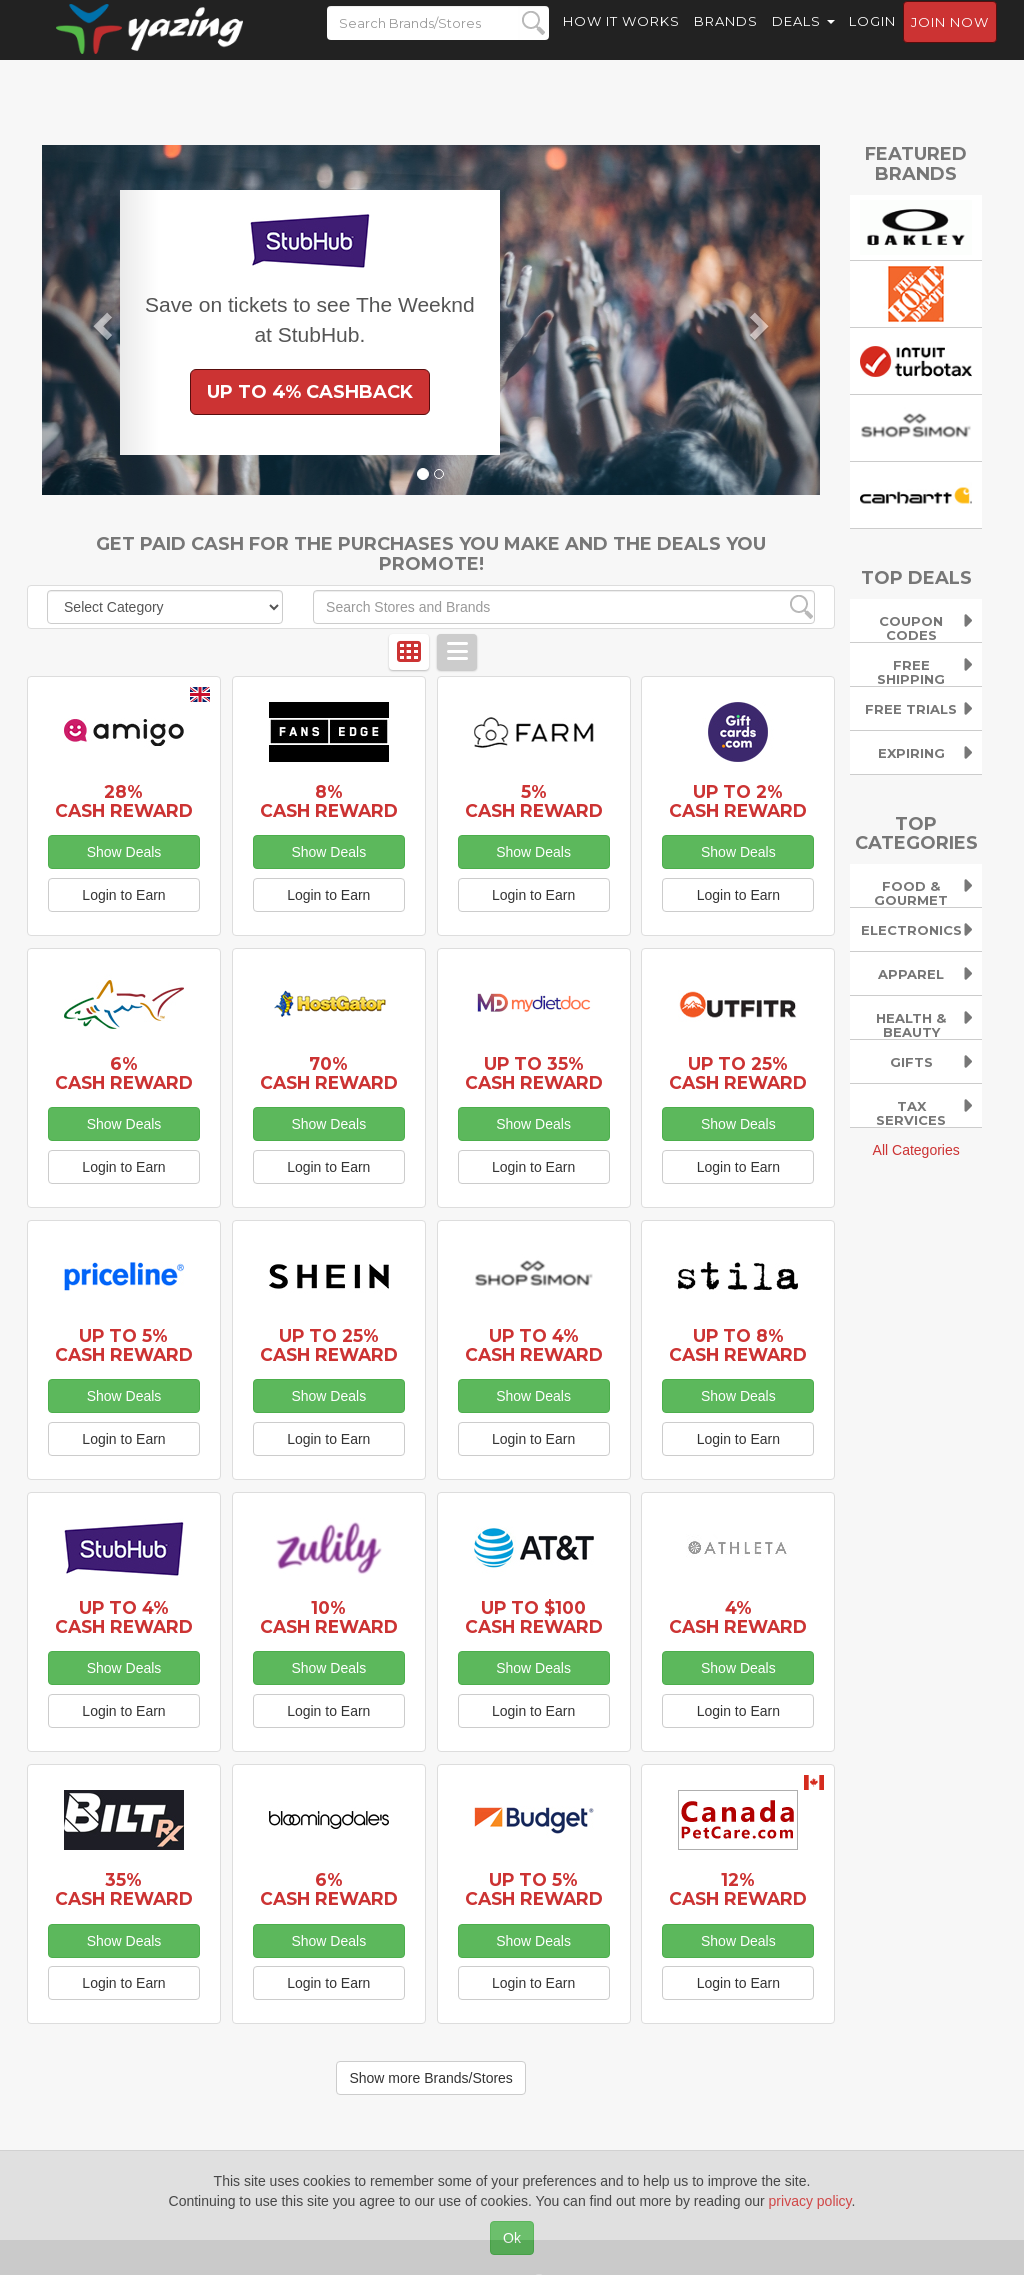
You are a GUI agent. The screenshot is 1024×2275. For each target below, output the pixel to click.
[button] (100, 320)
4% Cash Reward (738, 1617)
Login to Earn (123, 895)
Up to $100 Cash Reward (534, 1617)
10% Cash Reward (329, 1617)
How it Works (621, 40)
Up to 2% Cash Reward (738, 801)
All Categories (916, 1150)
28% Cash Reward (124, 801)
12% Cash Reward (738, 1889)
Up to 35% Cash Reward (534, 1073)
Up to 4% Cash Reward (534, 1345)
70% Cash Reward (329, 1073)
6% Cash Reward (124, 1073)
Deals (803, 40)
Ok (512, 2238)
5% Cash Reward (534, 801)
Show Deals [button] (124, 852)
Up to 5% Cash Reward (124, 1345)
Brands (726, 40)
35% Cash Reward (124, 1889)
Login (872, 40)
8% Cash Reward (329, 801)
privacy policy (810, 2201)
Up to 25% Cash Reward (738, 1073)
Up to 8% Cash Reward (738, 1345)
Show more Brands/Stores (430, 2078)
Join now (950, 41)
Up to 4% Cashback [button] (310, 392)
